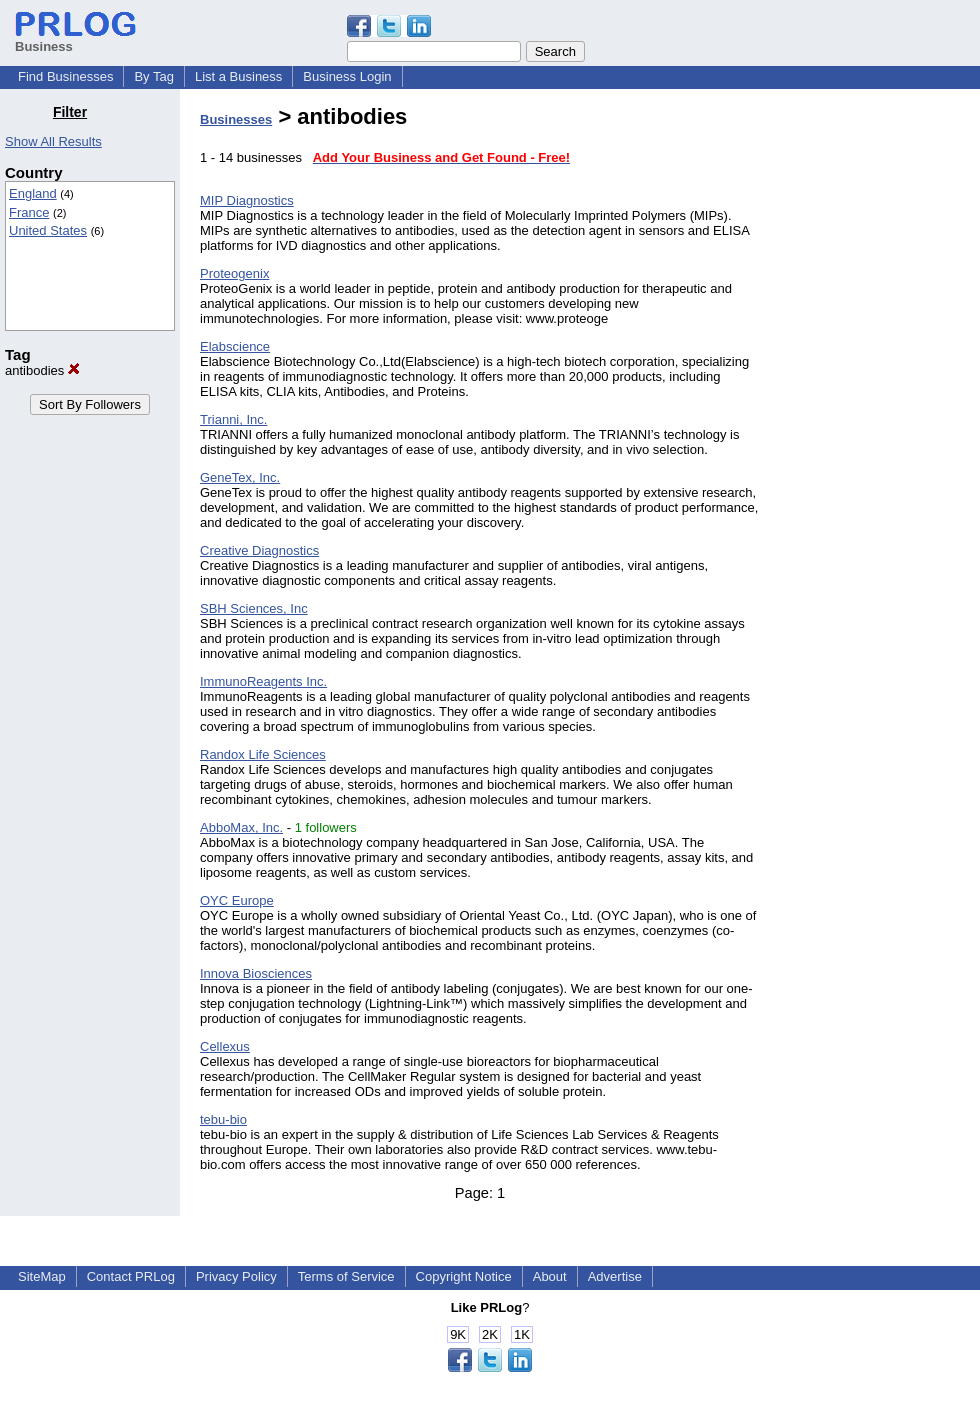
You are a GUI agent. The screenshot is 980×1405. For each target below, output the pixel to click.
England (33, 193)
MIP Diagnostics (247, 200)
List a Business (238, 76)
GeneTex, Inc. (240, 477)
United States (48, 230)
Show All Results (53, 141)
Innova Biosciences (256, 973)
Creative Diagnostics (259, 550)
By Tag (154, 76)
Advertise (615, 1276)
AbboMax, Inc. (241, 827)
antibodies (42, 370)
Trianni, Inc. (233, 419)
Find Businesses (65, 76)
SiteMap (42, 1276)
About (550, 1276)
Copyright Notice (464, 1276)
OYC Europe (237, 900)
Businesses (236, 119)
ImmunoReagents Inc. (263, 681)
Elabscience (235, 346)
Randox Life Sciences (263, 754)
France (29, 212)
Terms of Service (346, 1276)
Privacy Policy (236, 1276)
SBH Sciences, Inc (254, 608)
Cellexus (225, 1046)
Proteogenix (234, 273)
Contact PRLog (131, 1276)
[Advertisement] (878, 404)
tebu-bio (223, 1119)
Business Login (347, 76)
